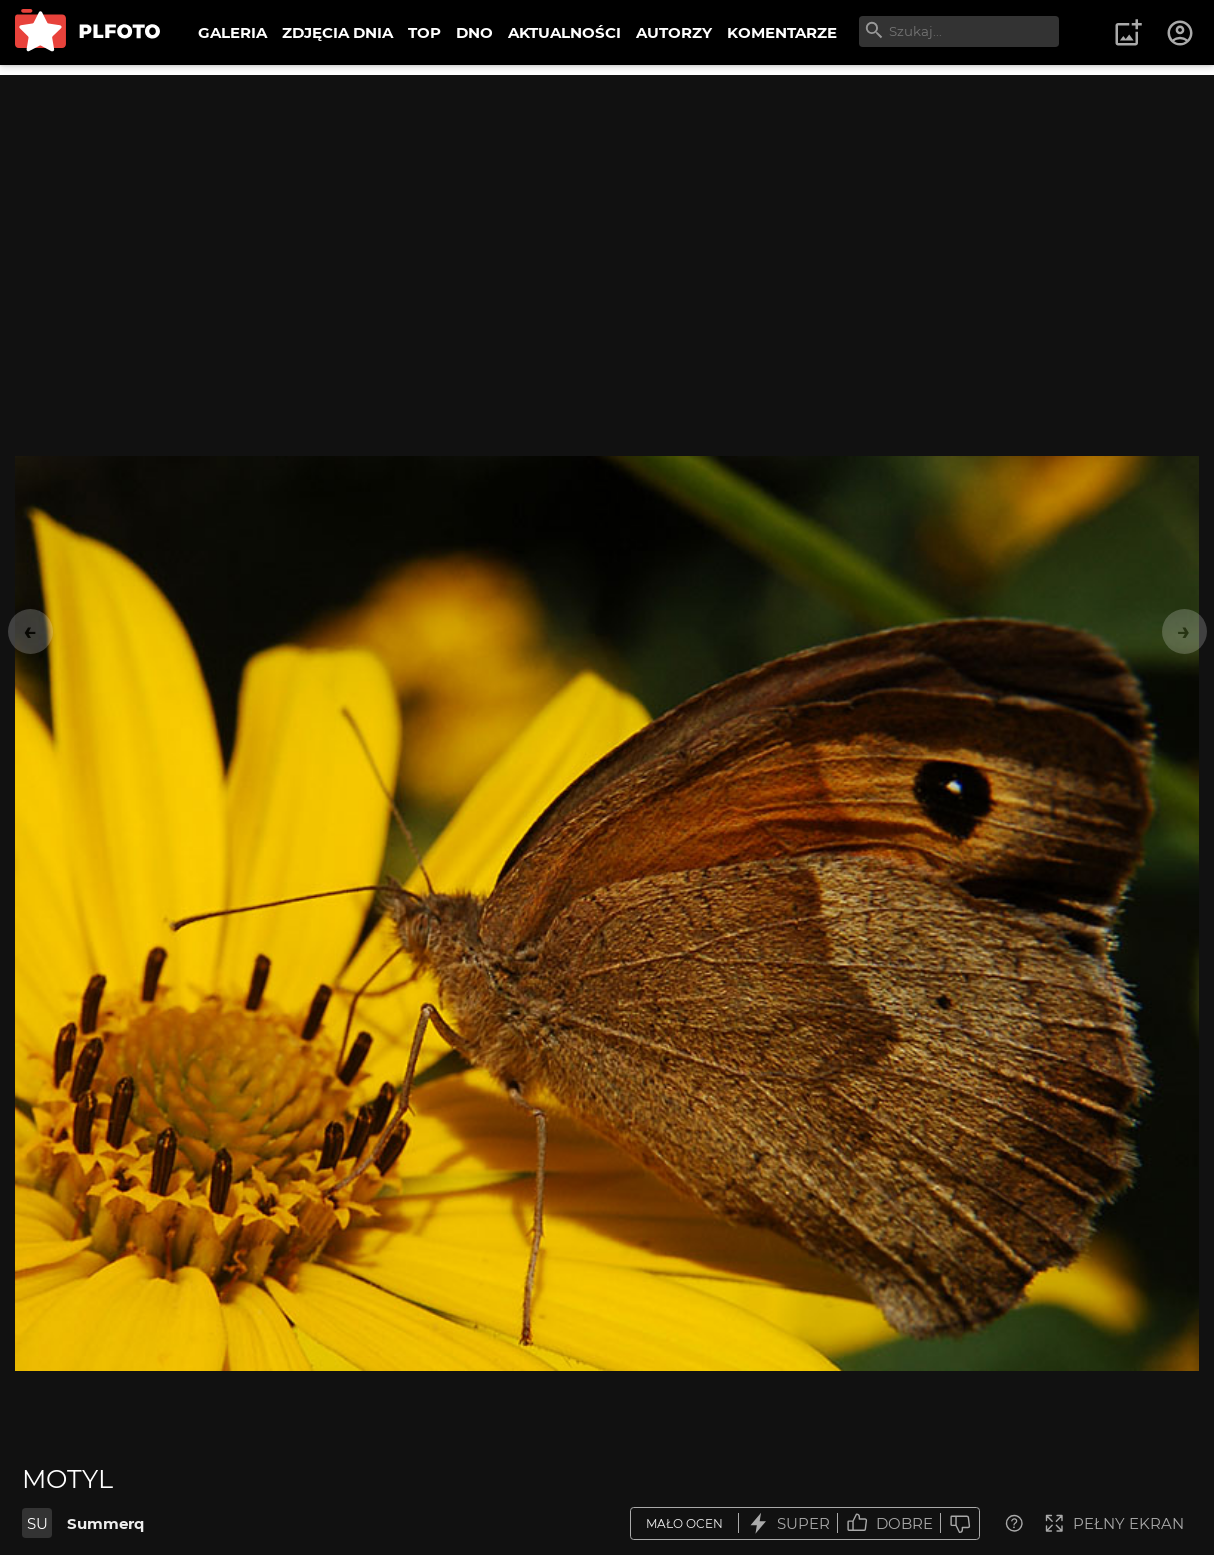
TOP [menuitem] (424, 32)
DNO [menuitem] (474, 32)
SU (37, 1523)
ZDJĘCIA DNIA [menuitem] (337, 32)
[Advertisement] (607, 215)
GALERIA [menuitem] (232, 32)
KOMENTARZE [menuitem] (782, 32)
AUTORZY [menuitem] (674, 32)
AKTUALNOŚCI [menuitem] (564, 32)
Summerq (105, 1523)
